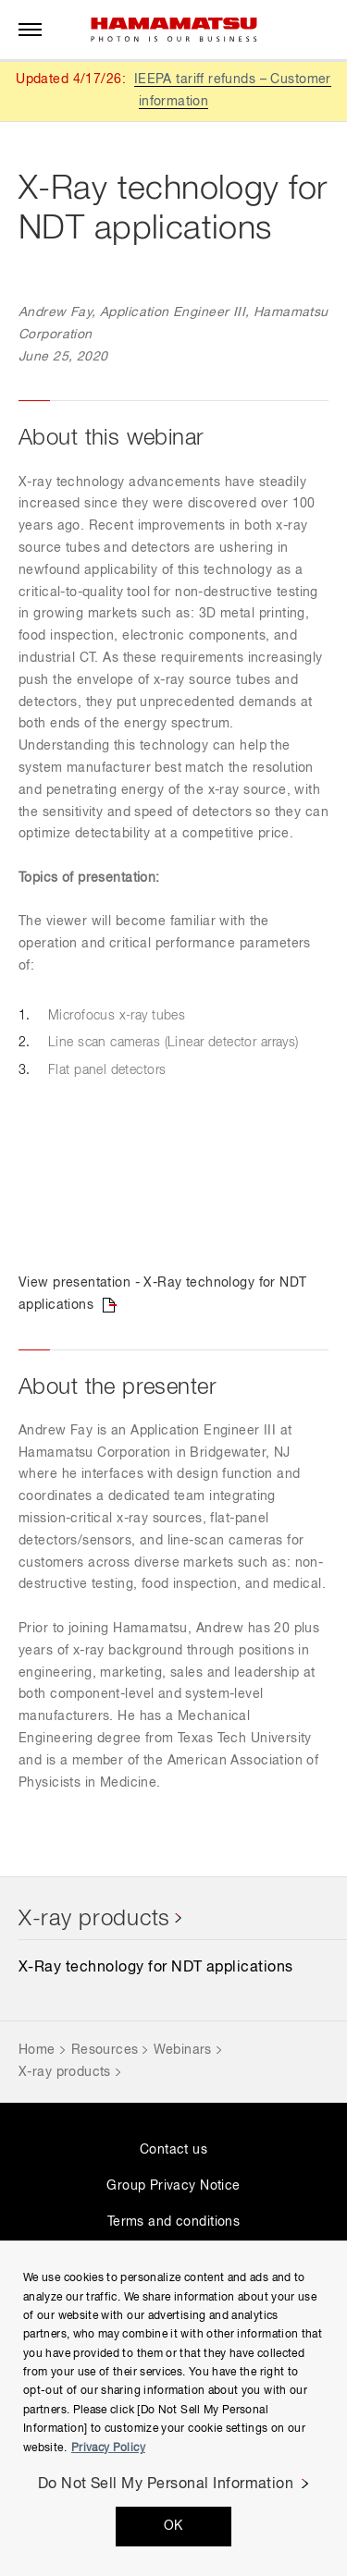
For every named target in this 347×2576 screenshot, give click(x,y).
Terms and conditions (173, 2222)
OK (173, 2526)
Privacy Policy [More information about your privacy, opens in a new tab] (108, 2448)
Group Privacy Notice (173, 2185)
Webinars (182, 2050)
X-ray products (94, 1919)
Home (37, 2050)
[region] (173, 2408)
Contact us (173, 2149)
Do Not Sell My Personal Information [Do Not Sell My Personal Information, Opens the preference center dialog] (166, 2484)
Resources (105, 2050)
